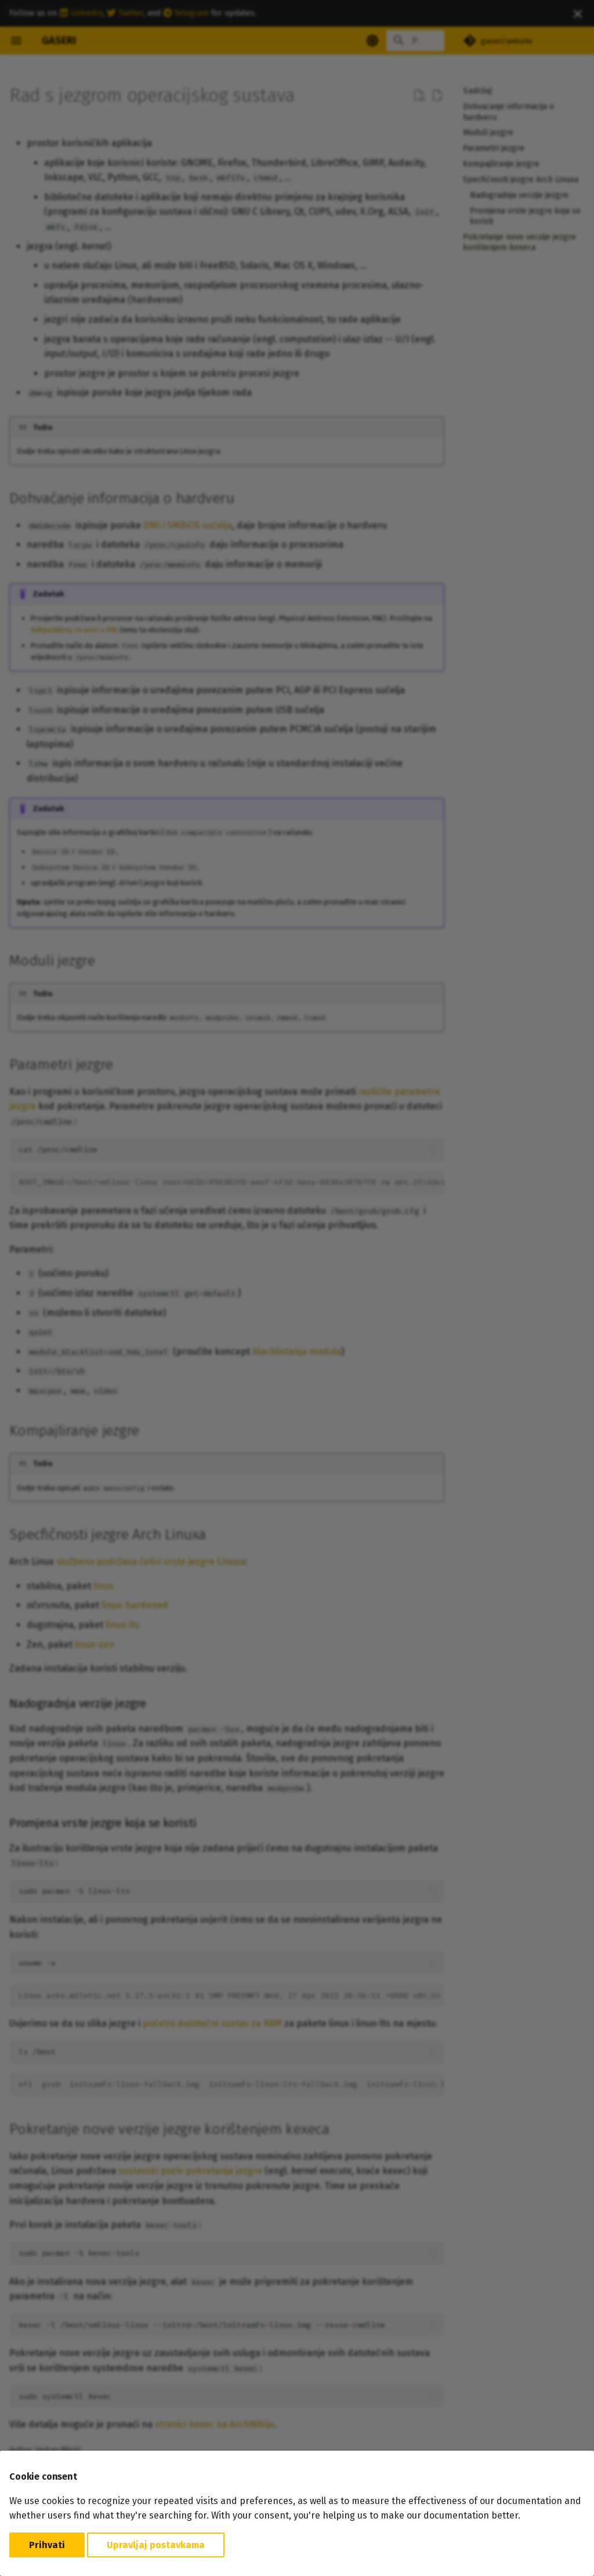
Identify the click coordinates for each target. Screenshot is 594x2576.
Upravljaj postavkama (156, 2544)
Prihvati (47, 2544)
